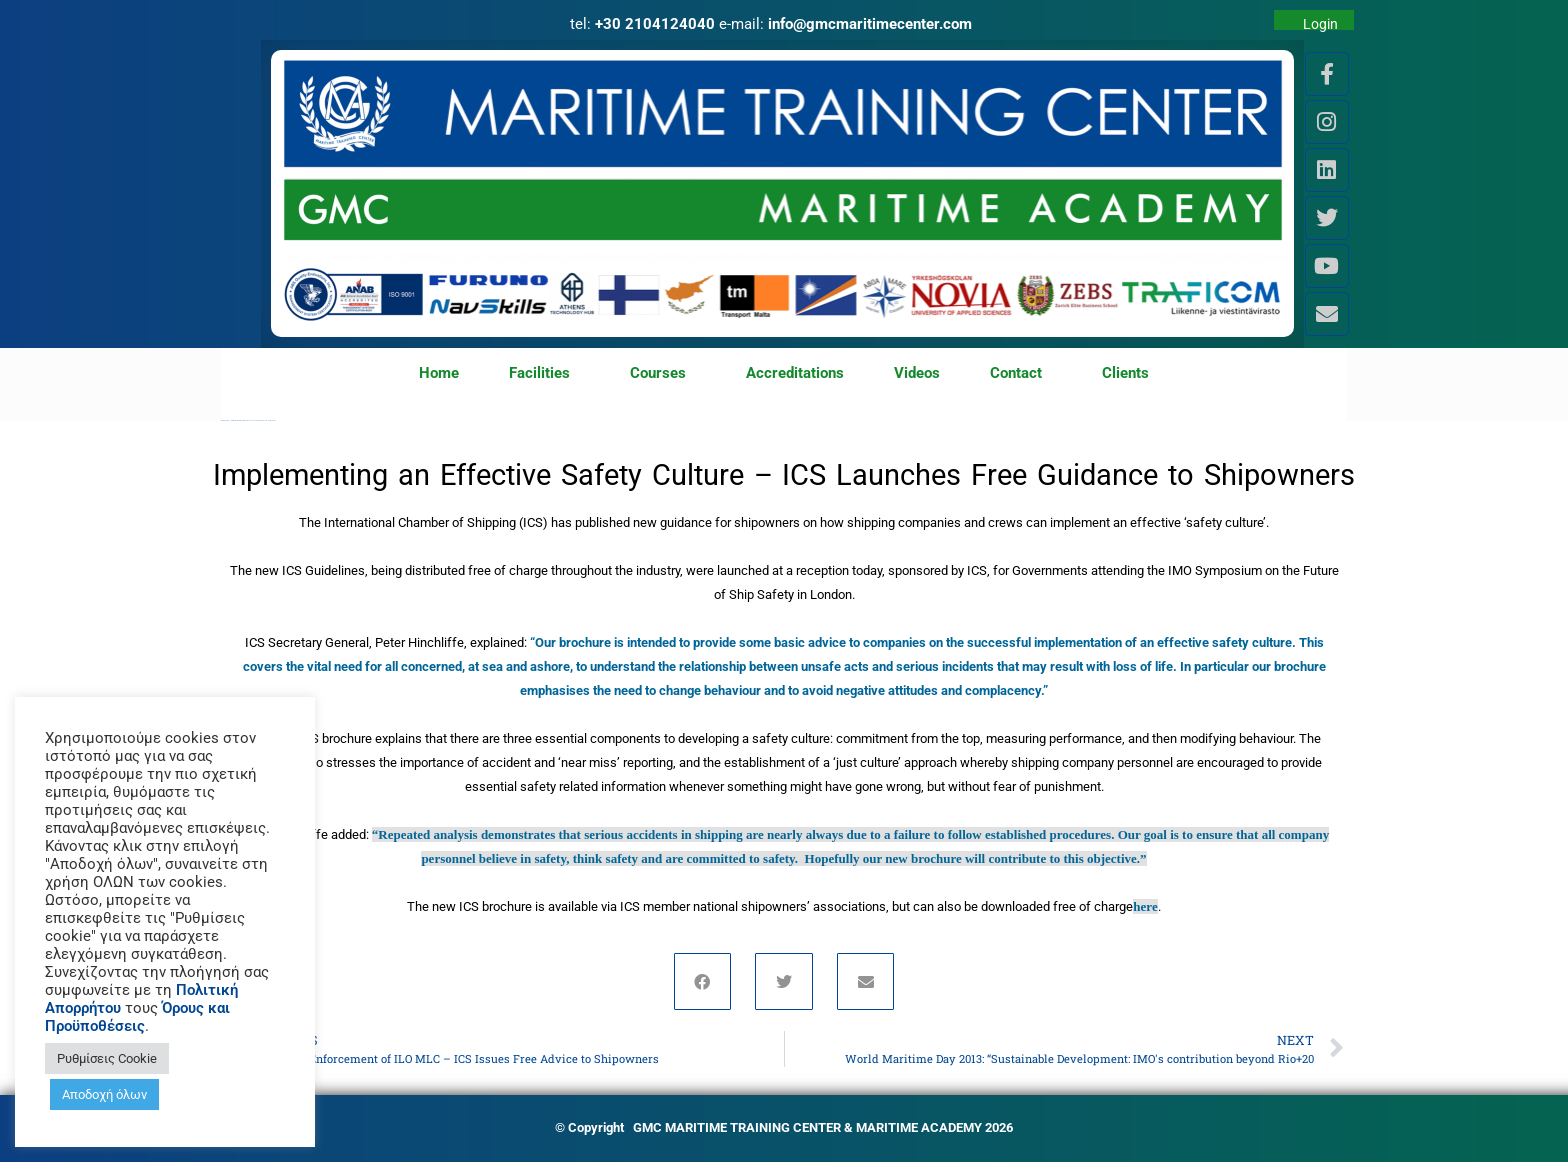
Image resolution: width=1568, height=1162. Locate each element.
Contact (1021, 374)
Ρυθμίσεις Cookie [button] (107, 1058)
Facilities (544, 374)
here (1145, 906)
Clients (1125, 373)
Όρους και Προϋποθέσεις (137, 1017)
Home (439, 373)
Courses (663, 374)
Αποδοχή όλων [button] (104, 1094)
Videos (917, 373)
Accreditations (795, 373)
